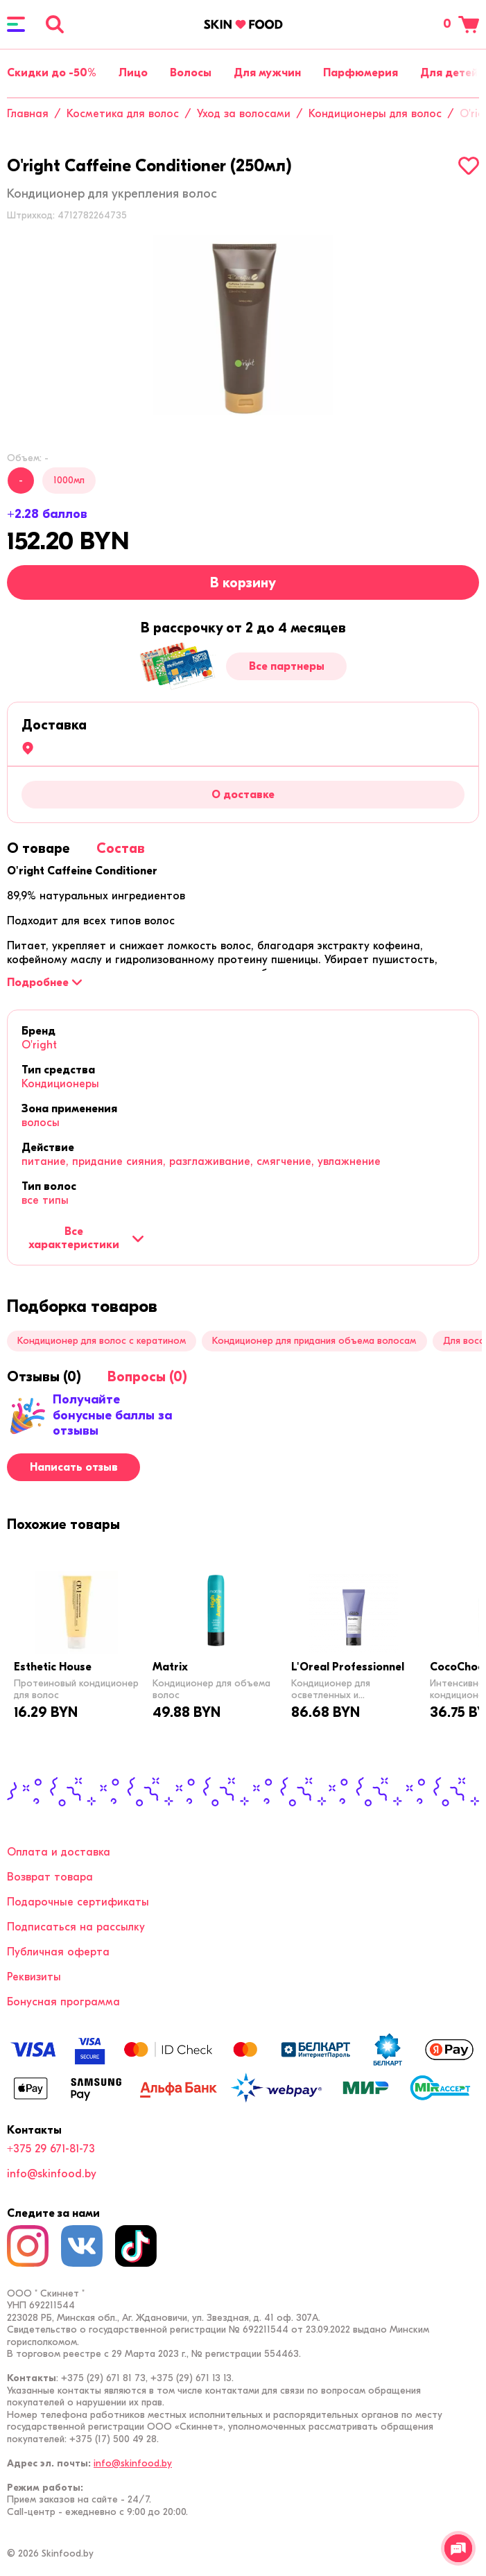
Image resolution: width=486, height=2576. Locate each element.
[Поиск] (55, 24)
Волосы (190, 73)
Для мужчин (267, 73)
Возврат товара (50, 1877)
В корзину (243, 583)
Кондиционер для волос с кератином (101, 1341)
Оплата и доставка (58, 1852)
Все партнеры (286, 666)
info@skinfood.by (51, 2174)
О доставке (243, 794)
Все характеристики (86, 1237)
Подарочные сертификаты (78, 1902)
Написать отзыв (74, 1467)
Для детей (449, 73)
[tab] (38, 848)
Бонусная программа (63, 2002)
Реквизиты (34, 1977)
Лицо (133, 73)
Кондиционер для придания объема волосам (314, 1341)
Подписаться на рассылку (76, 1927)
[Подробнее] (44, 982)
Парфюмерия (360, 73)
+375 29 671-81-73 (51, 2149)
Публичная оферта (58, 1952)
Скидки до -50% (51, 73)
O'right (39, 1045)
